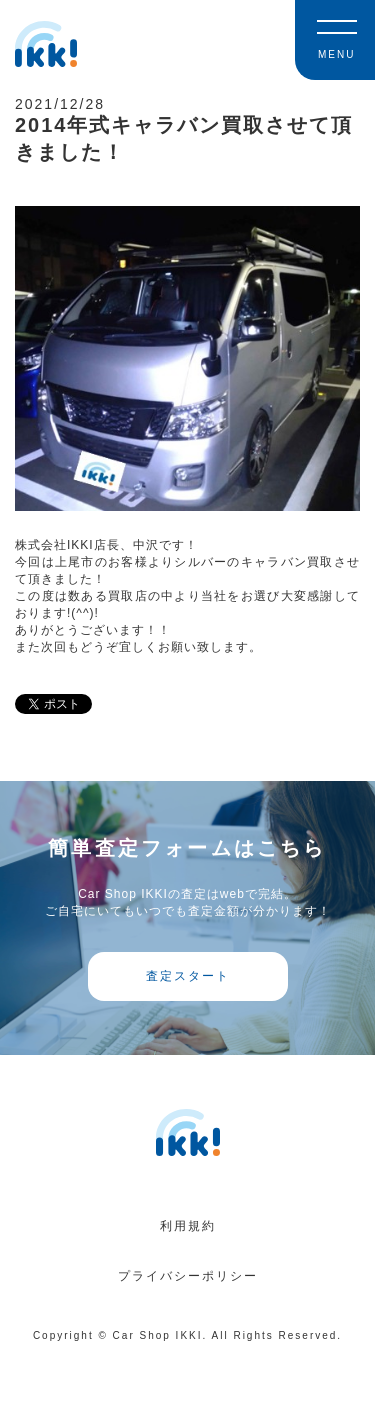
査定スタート (188, 976)
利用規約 (188, 1226)
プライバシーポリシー (188, 1276)
